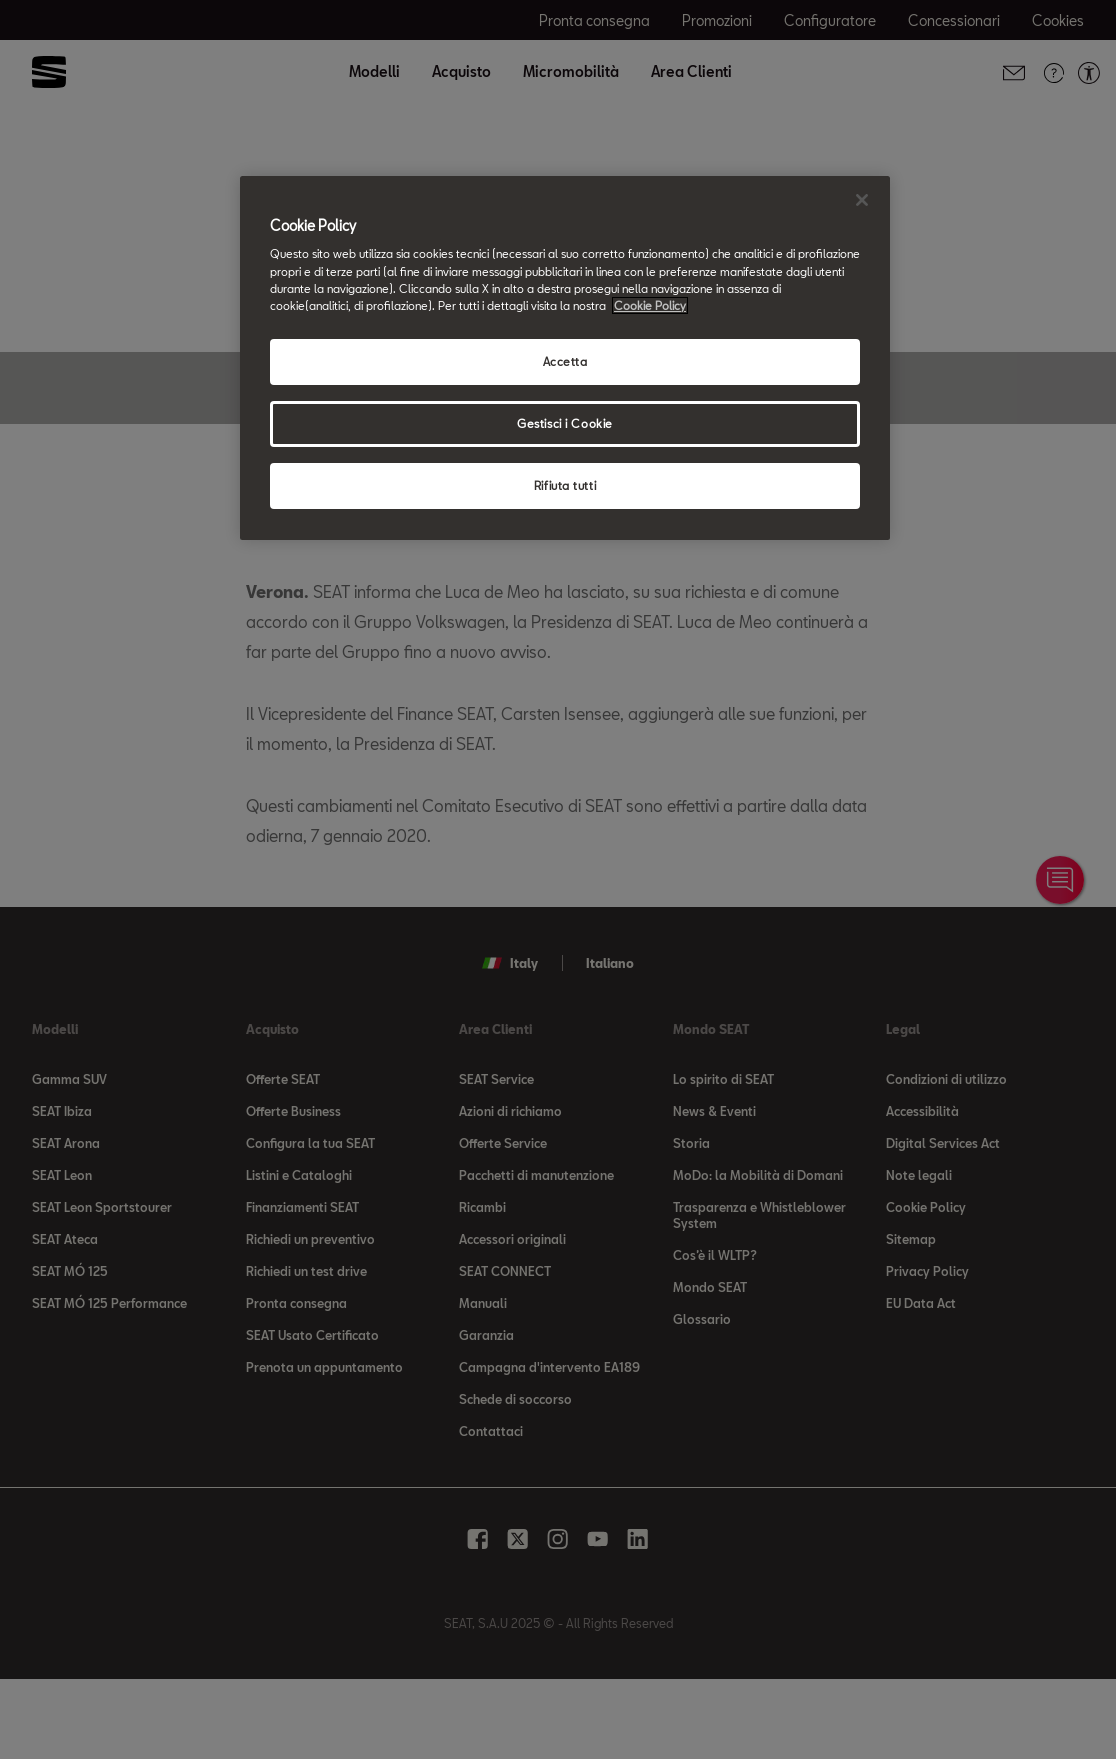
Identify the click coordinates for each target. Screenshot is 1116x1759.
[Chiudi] (862, 200)
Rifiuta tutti (565, 485)
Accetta (565, 361)
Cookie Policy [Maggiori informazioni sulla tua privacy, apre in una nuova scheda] (650, 305)
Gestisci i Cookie (565, 423)
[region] (565, 358)
